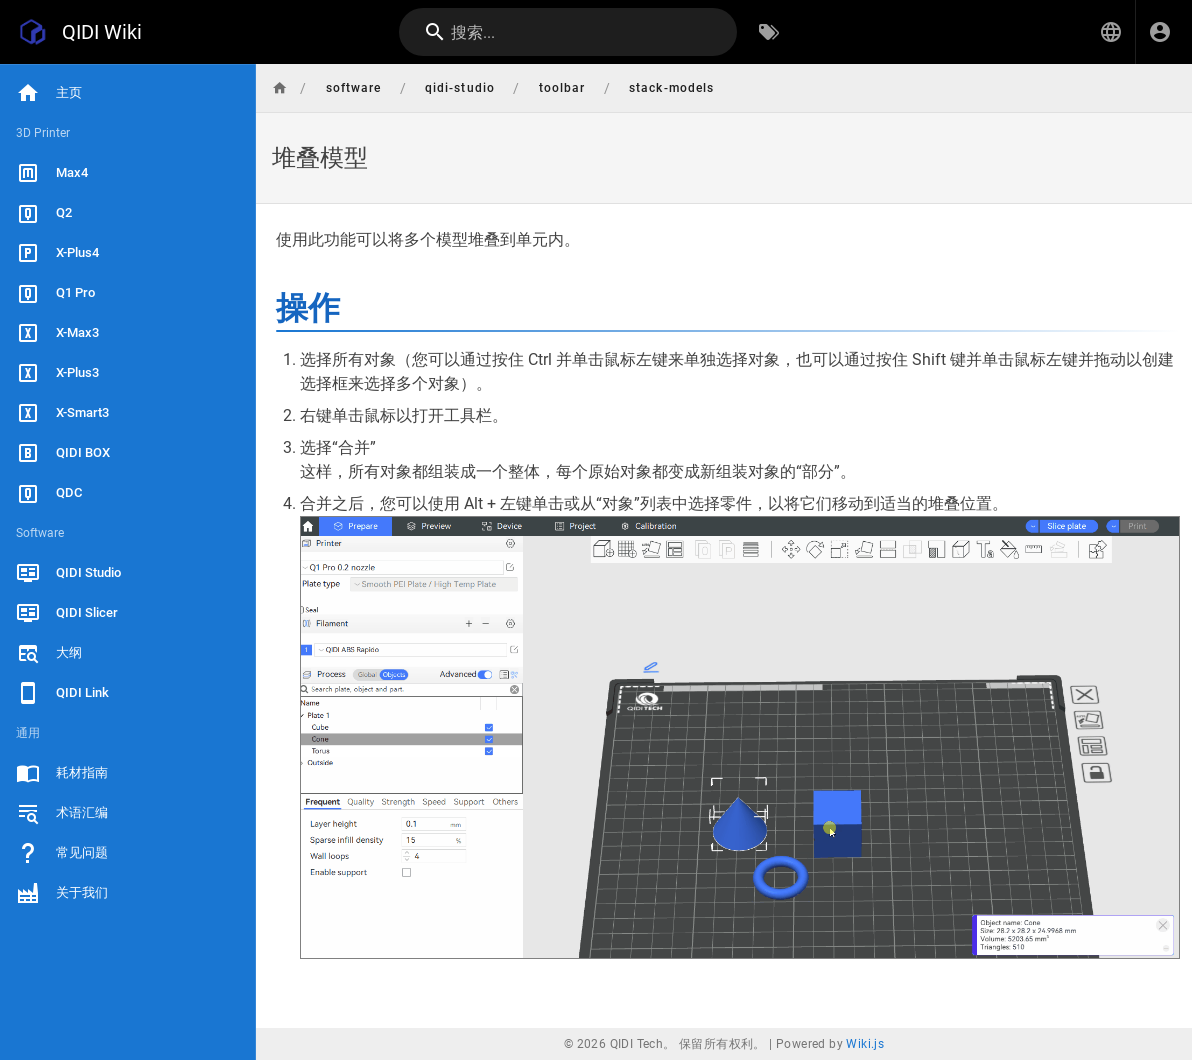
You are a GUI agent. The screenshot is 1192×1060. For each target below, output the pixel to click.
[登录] (1160, 32)
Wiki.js (865, 1044)
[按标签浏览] (769, 32)
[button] (1111, 32)
